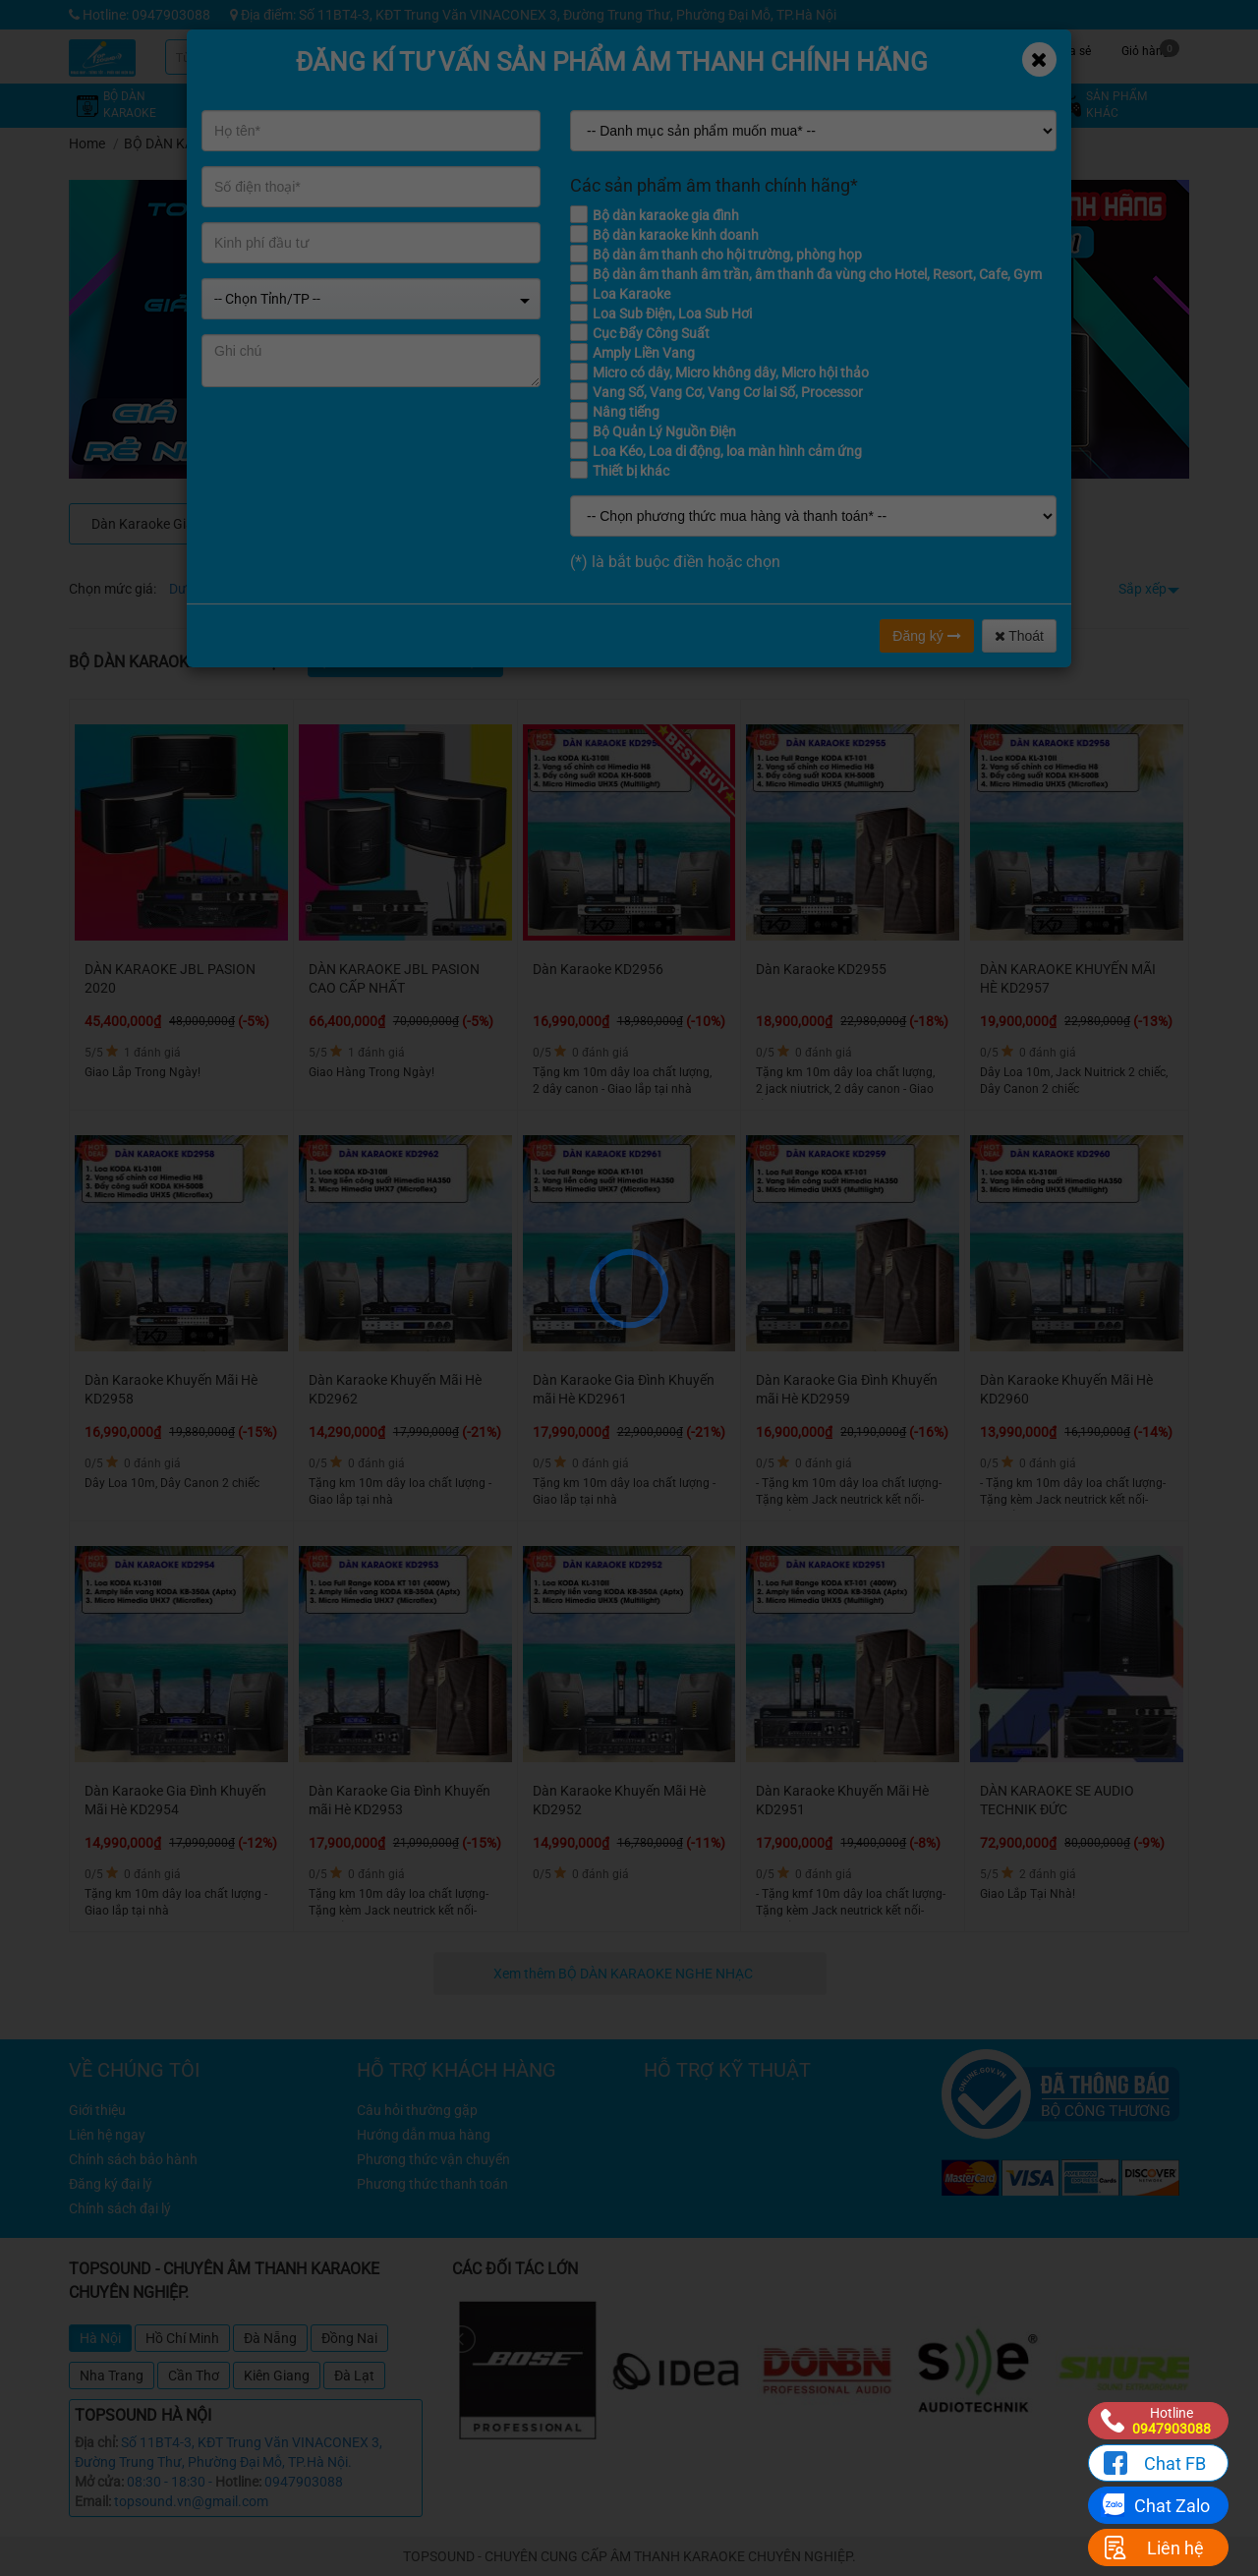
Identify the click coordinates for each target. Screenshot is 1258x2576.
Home (87, 143)
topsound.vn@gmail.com (191, 2501)
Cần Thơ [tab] (193, 2375)
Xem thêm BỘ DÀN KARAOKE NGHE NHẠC (624, 1973)
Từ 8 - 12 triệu (376, 589)
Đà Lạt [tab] (354, 2375)
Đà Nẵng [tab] (270, 2338)
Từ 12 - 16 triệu (473, 589)
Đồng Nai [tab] (349, 2338)
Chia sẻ (1071, 48)
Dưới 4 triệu (204, 589)
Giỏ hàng (1150, 48)
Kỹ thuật (850, 48)
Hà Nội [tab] (100, 2338)
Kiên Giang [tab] (277, 2375)
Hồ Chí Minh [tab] (182, 2338)
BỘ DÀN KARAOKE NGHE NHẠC (221, 143)
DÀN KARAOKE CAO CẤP (346, 524)
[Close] (1039, 59)
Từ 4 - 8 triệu (286, 589)
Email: (93, 2501)
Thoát (1019, 636)
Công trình (998, 48)
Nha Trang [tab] (111, 2375)
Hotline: (238, 2482)
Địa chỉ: (96, 2442)
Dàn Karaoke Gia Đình (157, 524)
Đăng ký (926, 636)
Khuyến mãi (777, 48)
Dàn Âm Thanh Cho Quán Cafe (536, 524)
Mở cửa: (99, 2482)
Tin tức (924, 48)
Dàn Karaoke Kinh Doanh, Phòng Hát (725, 524)
